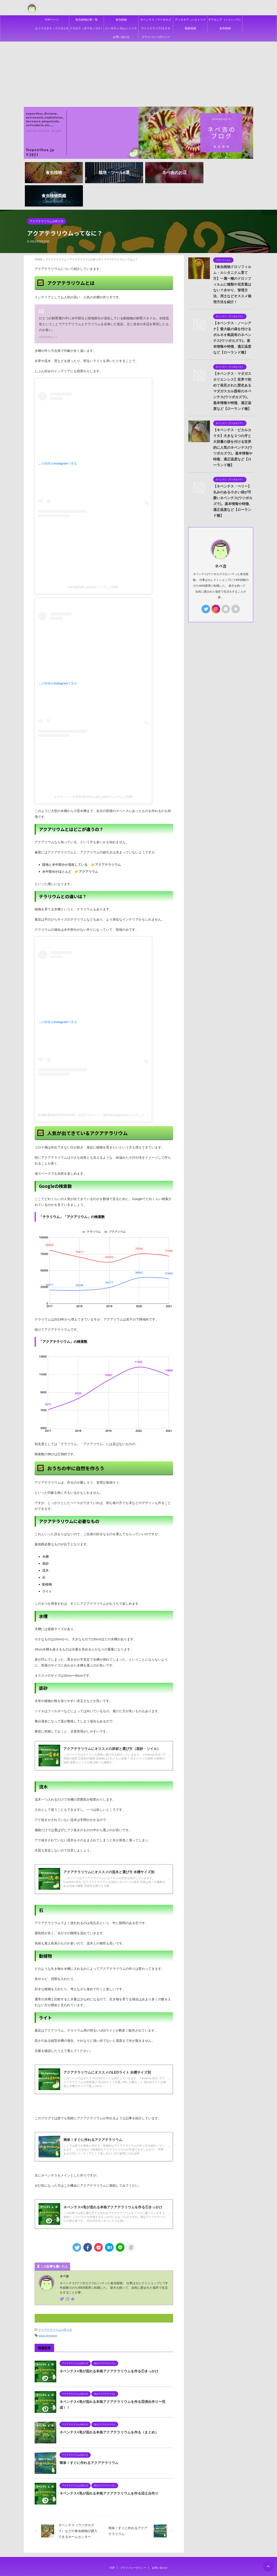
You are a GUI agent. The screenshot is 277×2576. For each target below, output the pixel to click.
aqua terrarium (48, 2313)
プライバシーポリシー (156, 37)
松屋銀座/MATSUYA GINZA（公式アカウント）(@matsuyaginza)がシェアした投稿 (94, 1092)
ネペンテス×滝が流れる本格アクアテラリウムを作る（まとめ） (109, 2409)
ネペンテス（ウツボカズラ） (155, 21)
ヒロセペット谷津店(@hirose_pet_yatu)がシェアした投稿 (93, 774)
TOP (112, 2545)
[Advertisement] (138, 74)
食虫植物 (121, 19)
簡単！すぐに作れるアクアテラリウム (89, 2440)
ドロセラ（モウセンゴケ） (86, 28)
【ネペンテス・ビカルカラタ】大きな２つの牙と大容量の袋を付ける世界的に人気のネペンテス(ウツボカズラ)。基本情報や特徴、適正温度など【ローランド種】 (232, 424)
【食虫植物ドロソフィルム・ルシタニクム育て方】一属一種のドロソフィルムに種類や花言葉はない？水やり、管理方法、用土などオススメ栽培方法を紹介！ (232, 261)
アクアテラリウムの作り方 (55, 2307)
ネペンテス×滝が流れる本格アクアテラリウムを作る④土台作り (109, 2470)
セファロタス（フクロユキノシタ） (52, 30)
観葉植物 (190, 28)
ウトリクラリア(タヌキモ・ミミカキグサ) (155, 30)
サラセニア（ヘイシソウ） (225, 19)
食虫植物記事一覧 (86, 19)
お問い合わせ (121, 37)
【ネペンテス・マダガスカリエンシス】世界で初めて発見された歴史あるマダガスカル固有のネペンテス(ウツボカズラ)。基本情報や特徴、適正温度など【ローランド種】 (232, 368)
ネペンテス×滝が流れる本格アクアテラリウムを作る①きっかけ (109, 2348)
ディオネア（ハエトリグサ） (190, 21)
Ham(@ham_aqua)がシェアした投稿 (93, 564)
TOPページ (52, 19)
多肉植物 (225, 28)
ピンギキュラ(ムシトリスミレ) (121, 30)
